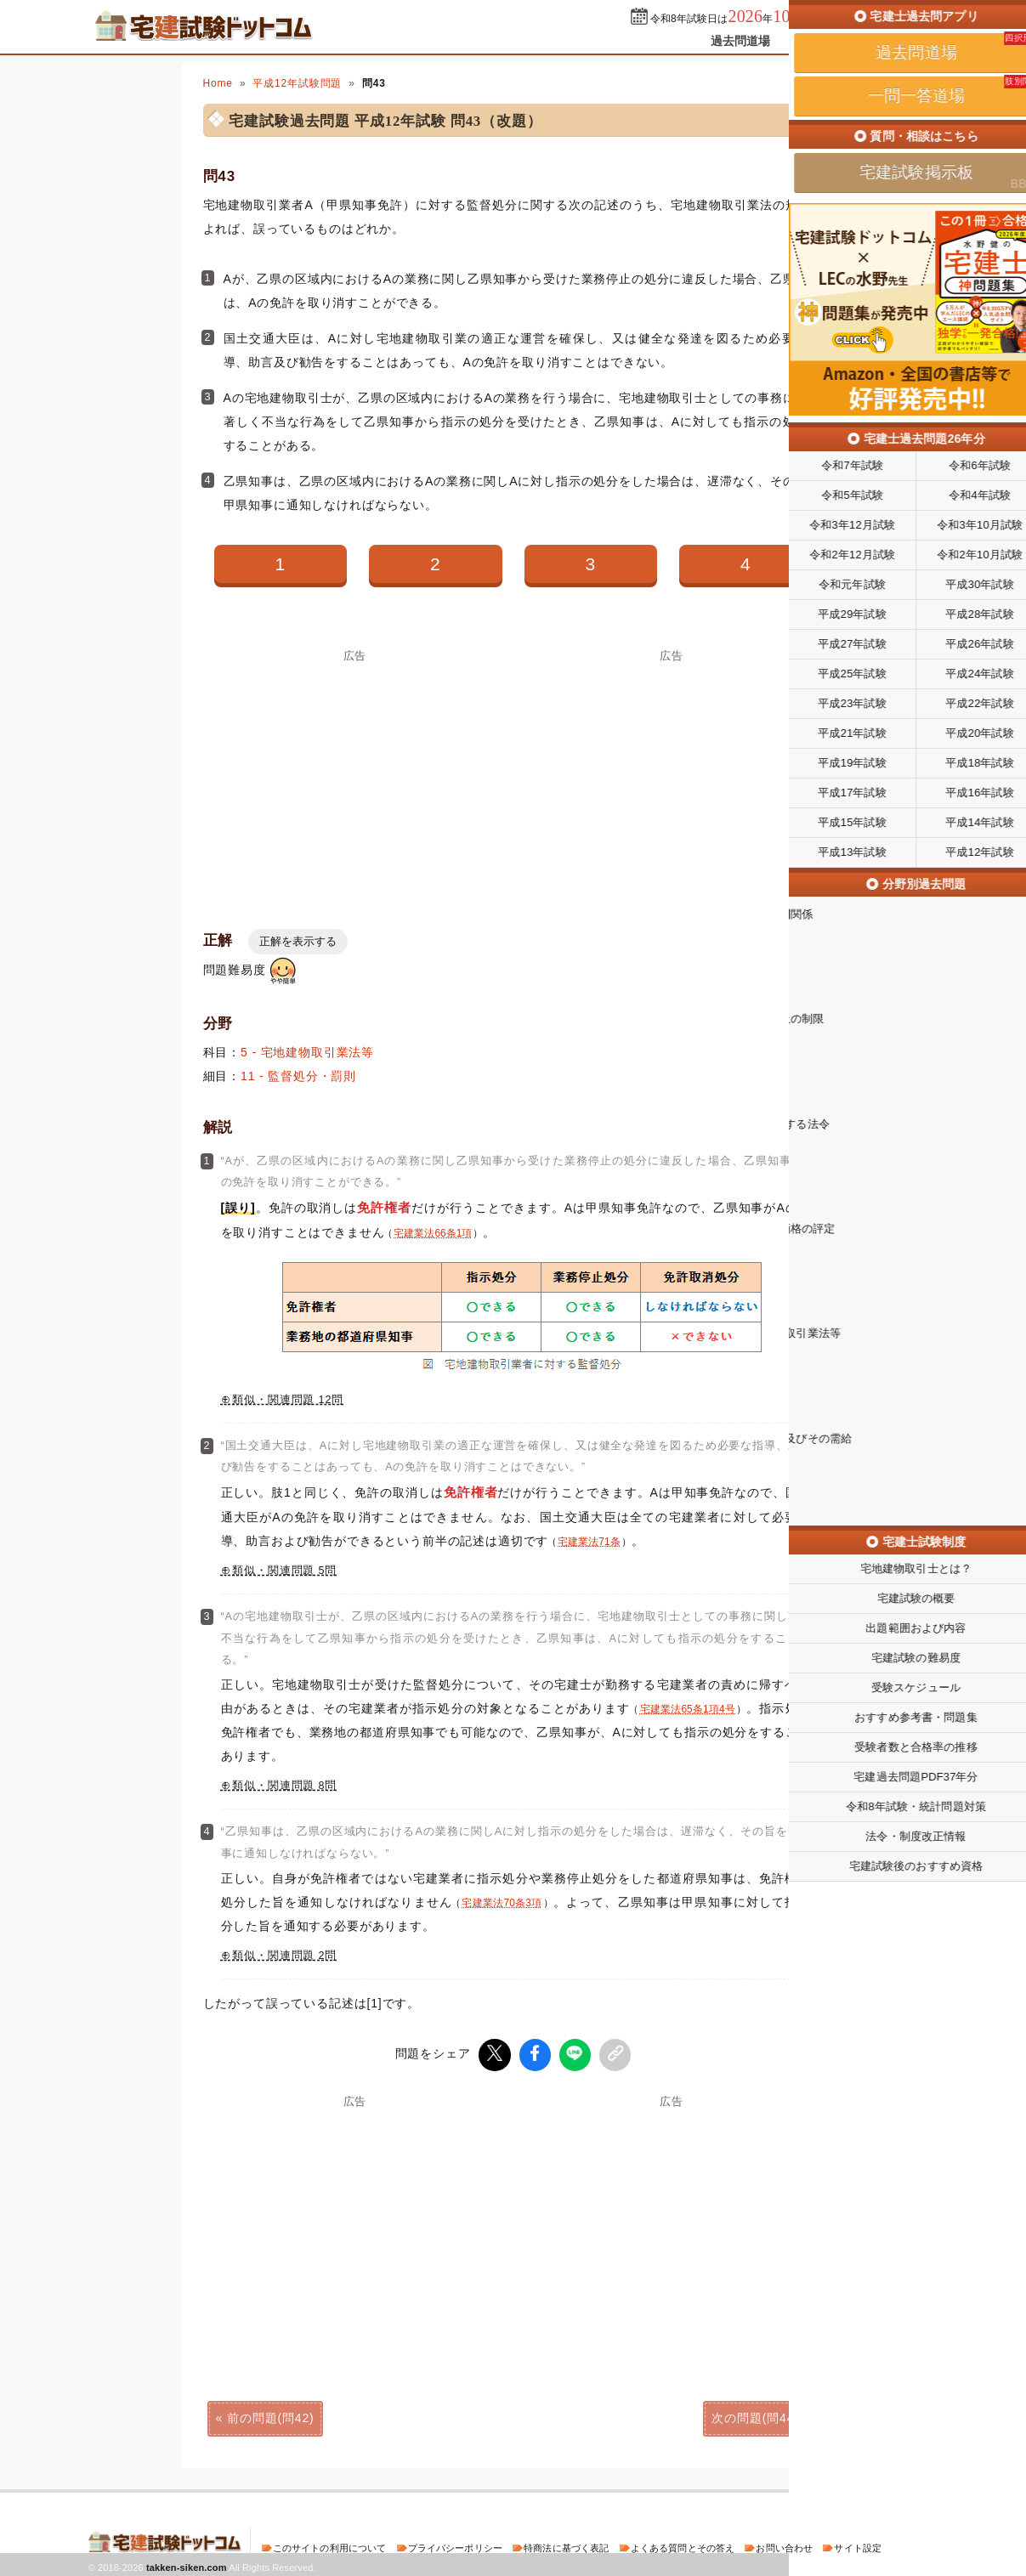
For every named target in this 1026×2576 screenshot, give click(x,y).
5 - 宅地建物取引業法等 (307, 1052)
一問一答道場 (830, 41)
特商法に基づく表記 (566, 2545)
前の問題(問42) (270, 2415)
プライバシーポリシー (455, 2545)
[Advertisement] (355, 780)
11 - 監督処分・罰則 (298, 1076)
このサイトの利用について (330, 2545)
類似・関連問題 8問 (284, 1786)
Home (218, 83)
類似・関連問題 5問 (284, 1571)
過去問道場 (741, 41)
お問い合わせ (784, 2545)
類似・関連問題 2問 (284, 1956)
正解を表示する (298, 941)
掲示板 (908, 41)
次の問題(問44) (754, 2415)
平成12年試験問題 (297, 83)
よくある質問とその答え (683, 2545)
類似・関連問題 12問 (287, 1400)
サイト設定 (857, 2545)
